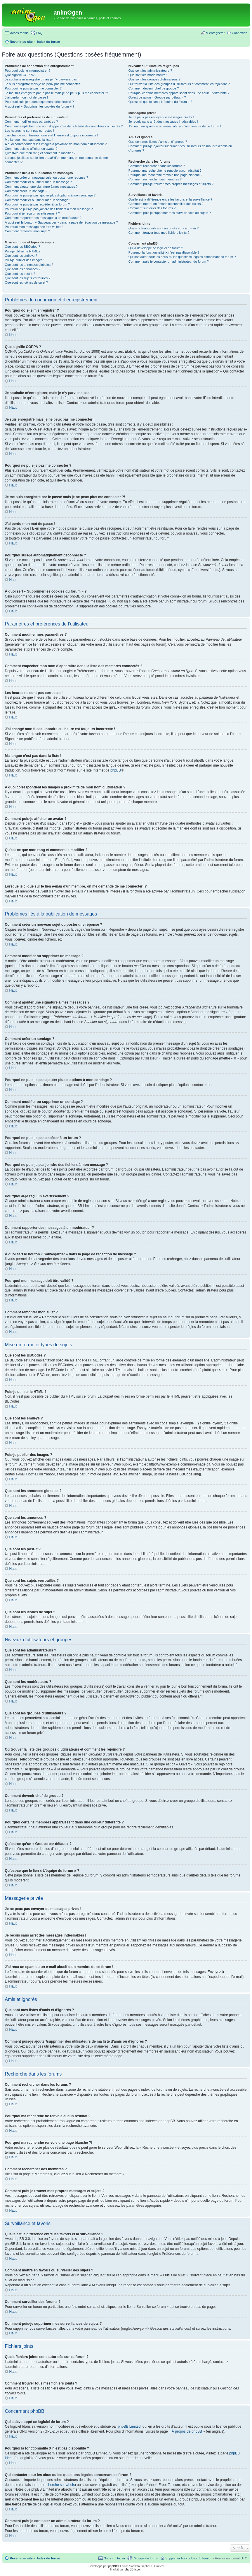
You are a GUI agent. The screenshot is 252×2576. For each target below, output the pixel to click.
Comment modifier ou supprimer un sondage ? (38, 200)
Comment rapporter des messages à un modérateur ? (43, 217)
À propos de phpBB (187, 2431)
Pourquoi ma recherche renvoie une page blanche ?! (165, 175)
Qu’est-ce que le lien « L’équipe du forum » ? (160, 101)
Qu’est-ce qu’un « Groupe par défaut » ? (157, 97)
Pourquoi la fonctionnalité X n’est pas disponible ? (163, 252)
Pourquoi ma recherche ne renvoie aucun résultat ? (164, 170)
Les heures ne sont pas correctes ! (29, 130)
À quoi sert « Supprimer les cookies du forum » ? (39, 106)
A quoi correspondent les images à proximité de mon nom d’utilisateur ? (56, 144)
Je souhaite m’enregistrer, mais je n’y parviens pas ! (42, 79)
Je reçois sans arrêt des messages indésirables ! (163, 121)
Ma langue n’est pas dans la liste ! (29, 139)
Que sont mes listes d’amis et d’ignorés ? (157, 141)
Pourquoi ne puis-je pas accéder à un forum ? (37, 204)
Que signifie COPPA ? (20, 75)
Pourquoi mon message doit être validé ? (34, 227)
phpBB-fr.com (133, 2569)
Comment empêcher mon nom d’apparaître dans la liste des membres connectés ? (64, 126)
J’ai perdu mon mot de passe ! (26, 97)
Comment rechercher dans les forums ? (156, 166)
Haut (13, 335)
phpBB (115, 770)
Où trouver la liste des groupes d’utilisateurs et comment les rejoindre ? (179, 84)
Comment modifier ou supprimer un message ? (38, 182)
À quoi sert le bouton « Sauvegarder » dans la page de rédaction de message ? (61, 222)
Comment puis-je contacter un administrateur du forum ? (168, 261)
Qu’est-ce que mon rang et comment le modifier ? (40, 153)
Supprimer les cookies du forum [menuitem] (188, 2558)
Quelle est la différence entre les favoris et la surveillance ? (170, 199)
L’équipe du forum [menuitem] (145, 2558)
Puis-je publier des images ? (25, 260)
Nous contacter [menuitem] (114, 2558)
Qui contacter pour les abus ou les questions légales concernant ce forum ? (182, 257)
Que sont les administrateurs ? (150, 70)
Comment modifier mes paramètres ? (31, 121)
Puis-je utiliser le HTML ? (23, 251)
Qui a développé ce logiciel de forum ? (155, 248)
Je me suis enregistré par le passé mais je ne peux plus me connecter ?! (56, 93)
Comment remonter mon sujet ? (27, 231)
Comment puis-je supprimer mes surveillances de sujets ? (169, 213)
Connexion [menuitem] (239, 33)
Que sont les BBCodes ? (22, 246)
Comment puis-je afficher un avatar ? (31, 148)
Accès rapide (19, 33)
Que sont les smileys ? (21, 255)
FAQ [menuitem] (39, 33)
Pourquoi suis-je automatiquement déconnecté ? (39, 101)
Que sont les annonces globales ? (29, 264)
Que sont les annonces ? (23, 269)
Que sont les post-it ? (20, 273)
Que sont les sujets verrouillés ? (28, 278)
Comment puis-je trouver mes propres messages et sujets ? (170, 184)
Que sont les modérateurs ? (148, 75)
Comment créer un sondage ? (26, 191)
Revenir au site (21, 2558)
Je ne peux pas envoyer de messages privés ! (161, 117)
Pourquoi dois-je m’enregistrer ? (28, 70)
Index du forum (48, 2558)
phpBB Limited (129, 2426)
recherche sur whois (59, 2485)
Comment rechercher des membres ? (155, 179)
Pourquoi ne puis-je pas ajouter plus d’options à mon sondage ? (50, 195)
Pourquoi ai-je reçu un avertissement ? (32, 213)
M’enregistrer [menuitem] (215, 33)
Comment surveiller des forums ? (151, 208)
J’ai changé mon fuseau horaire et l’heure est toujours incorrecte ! (51, 135)
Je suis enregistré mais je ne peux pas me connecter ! (43, 84)
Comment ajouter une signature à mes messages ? (41, 186)
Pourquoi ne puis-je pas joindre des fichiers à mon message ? (49, 209)
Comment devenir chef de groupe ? (153, 88)
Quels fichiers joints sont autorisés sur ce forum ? (163, 228)
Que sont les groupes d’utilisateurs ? (154, 79)
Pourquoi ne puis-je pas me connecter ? (33, 88)
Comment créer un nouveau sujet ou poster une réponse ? (46, 177)
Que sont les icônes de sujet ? (26, 282)
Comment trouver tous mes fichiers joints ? (158, 232)
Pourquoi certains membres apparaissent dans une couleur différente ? (179, 93)
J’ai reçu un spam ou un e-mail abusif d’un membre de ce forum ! (174, 126)
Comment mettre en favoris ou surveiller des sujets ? (166, 203)
